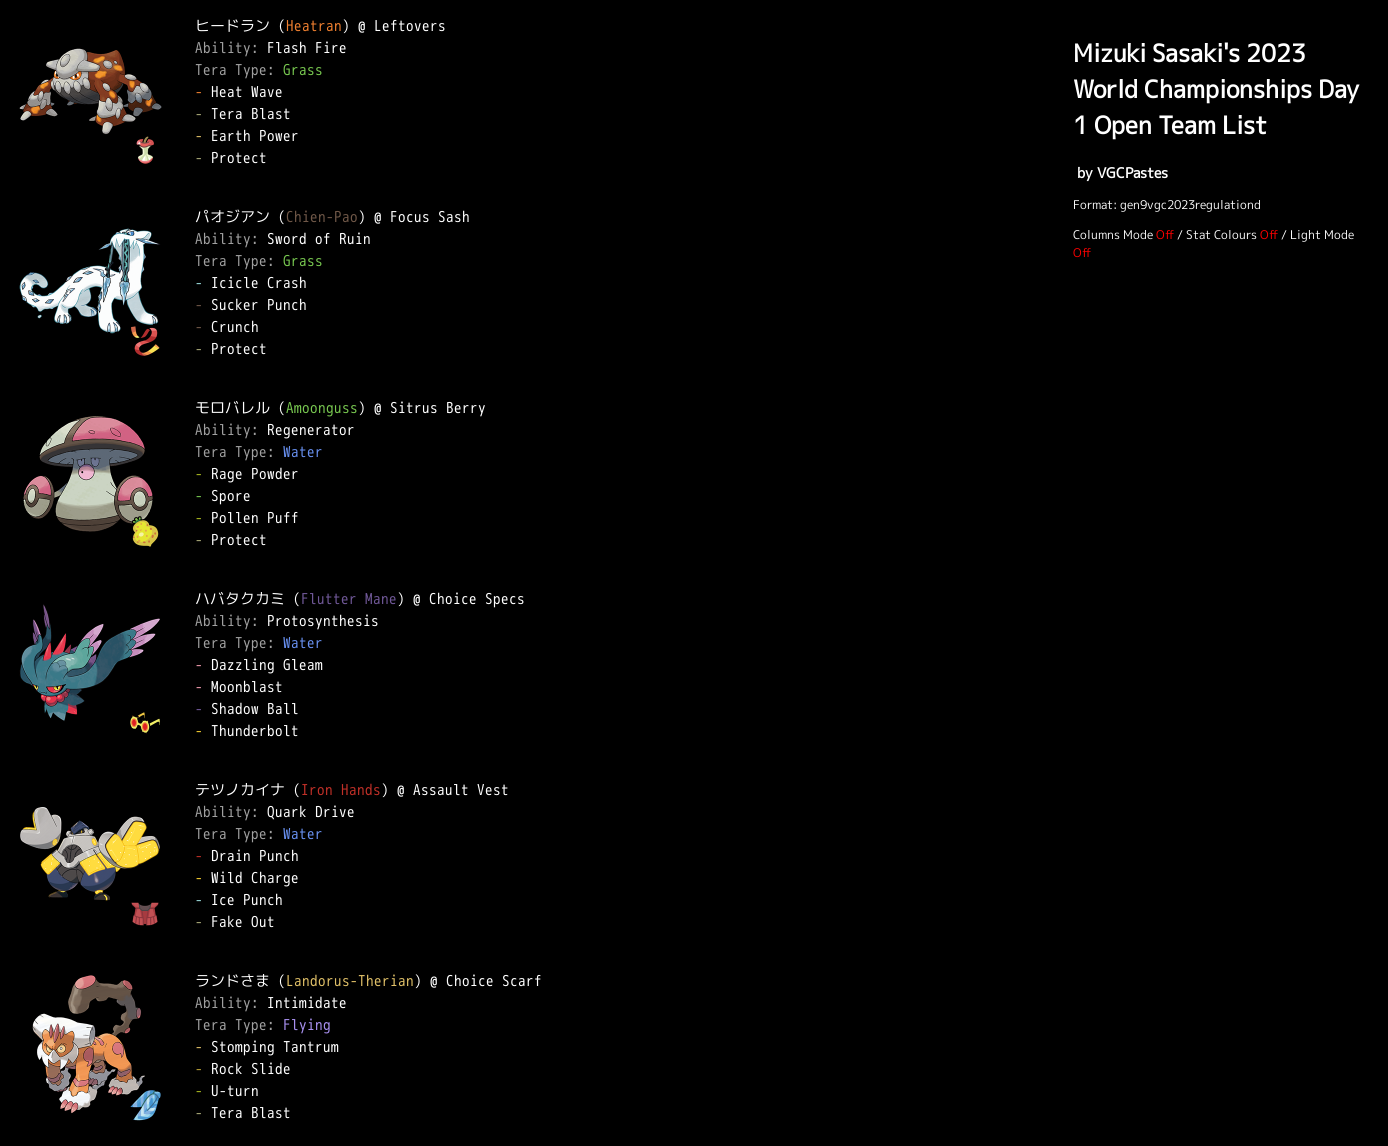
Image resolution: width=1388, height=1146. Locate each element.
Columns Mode (1113, 234)
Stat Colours (1221, 234)
